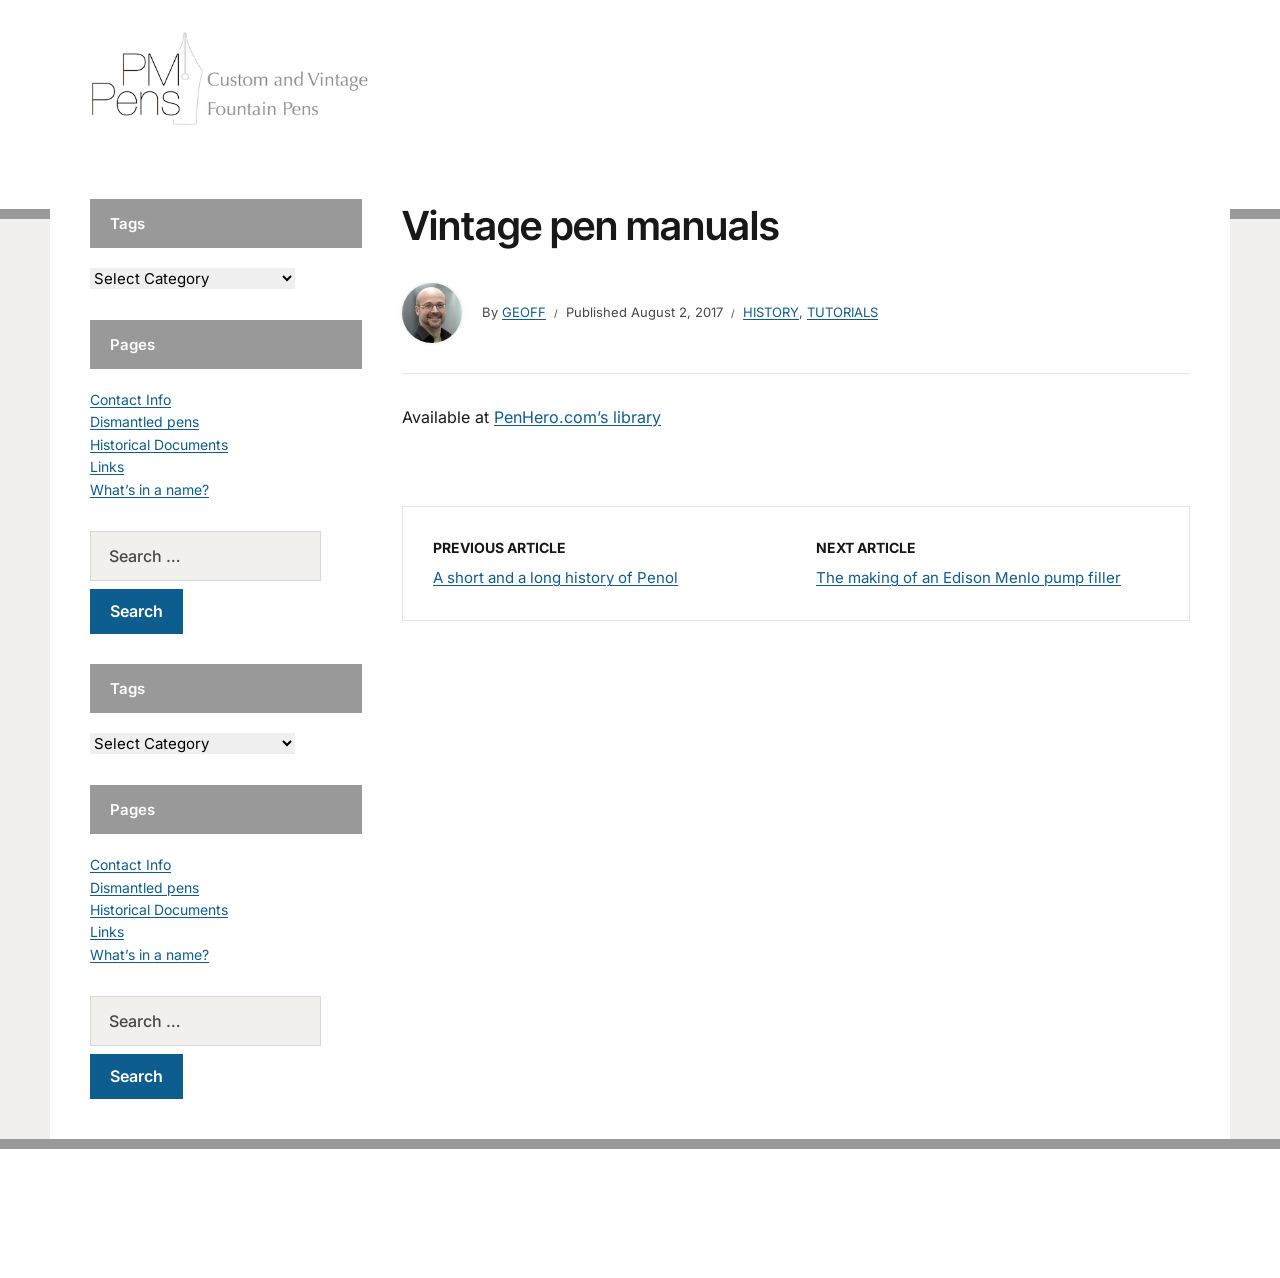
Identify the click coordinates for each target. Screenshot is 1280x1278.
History (771, 312)
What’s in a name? (149, 489)
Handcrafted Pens (910, 79)
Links (107, 466)
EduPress (681, 1230)
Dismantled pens (144, 421)
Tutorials (1149, 79)
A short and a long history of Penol (555, 577)
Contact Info (130, 399)
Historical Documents (159, 444)
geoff (524, 312)
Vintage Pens (1046, 79)
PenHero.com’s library (577, 417)
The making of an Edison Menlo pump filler (968, 577)
